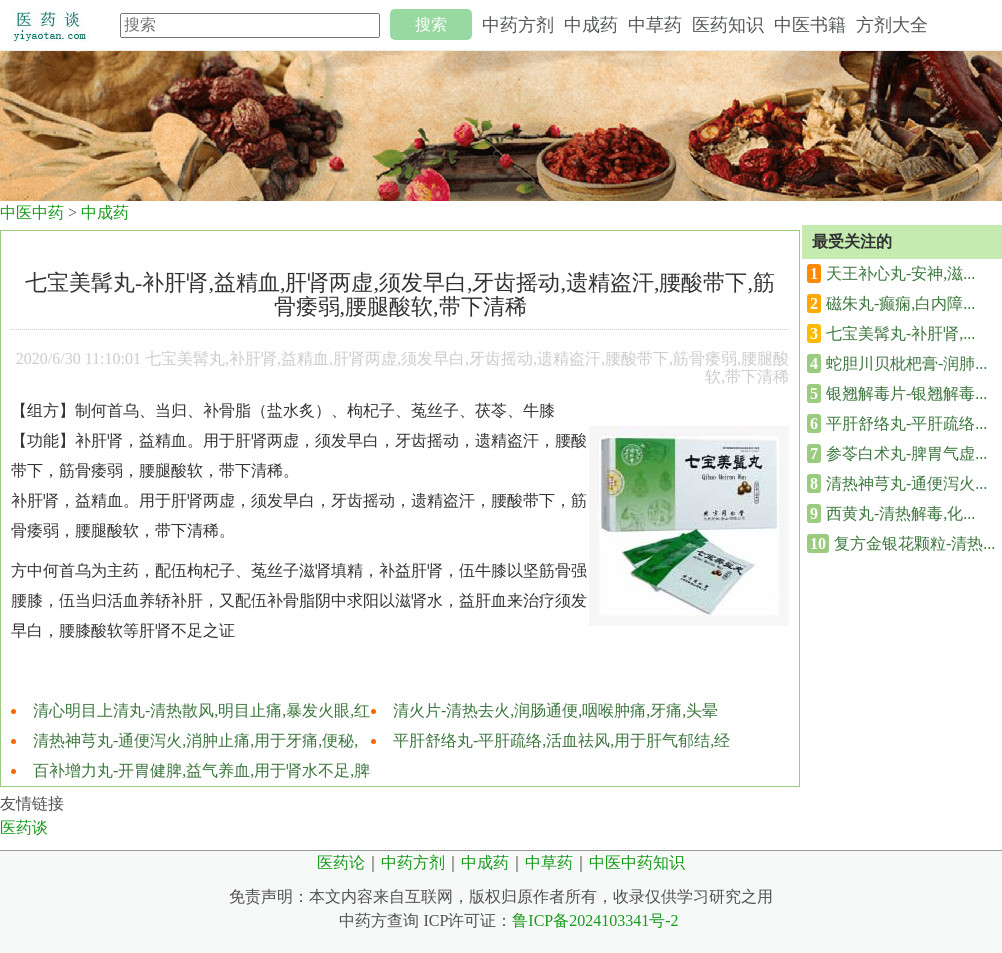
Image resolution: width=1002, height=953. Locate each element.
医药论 (341, 862)
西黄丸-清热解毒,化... (900, 513)
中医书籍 (810, 25)
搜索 (431, 24)
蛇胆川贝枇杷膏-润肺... (906, 363)
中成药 (591, 25)
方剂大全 (892, 25)
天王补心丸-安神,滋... (900, 273)
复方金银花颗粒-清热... (914, 543)
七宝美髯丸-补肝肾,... (900, 333)
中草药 (655, 25)
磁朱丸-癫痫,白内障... (900, 303)
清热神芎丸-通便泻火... (906, 483)
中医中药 (32, 212)
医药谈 (24, 827)
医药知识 (728, 25)
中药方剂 (518, 25)
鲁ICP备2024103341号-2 (595, 920)
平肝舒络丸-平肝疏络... (906, 423)
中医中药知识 (637, 862)
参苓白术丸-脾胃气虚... (906, 453)
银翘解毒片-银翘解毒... (906, 393)
